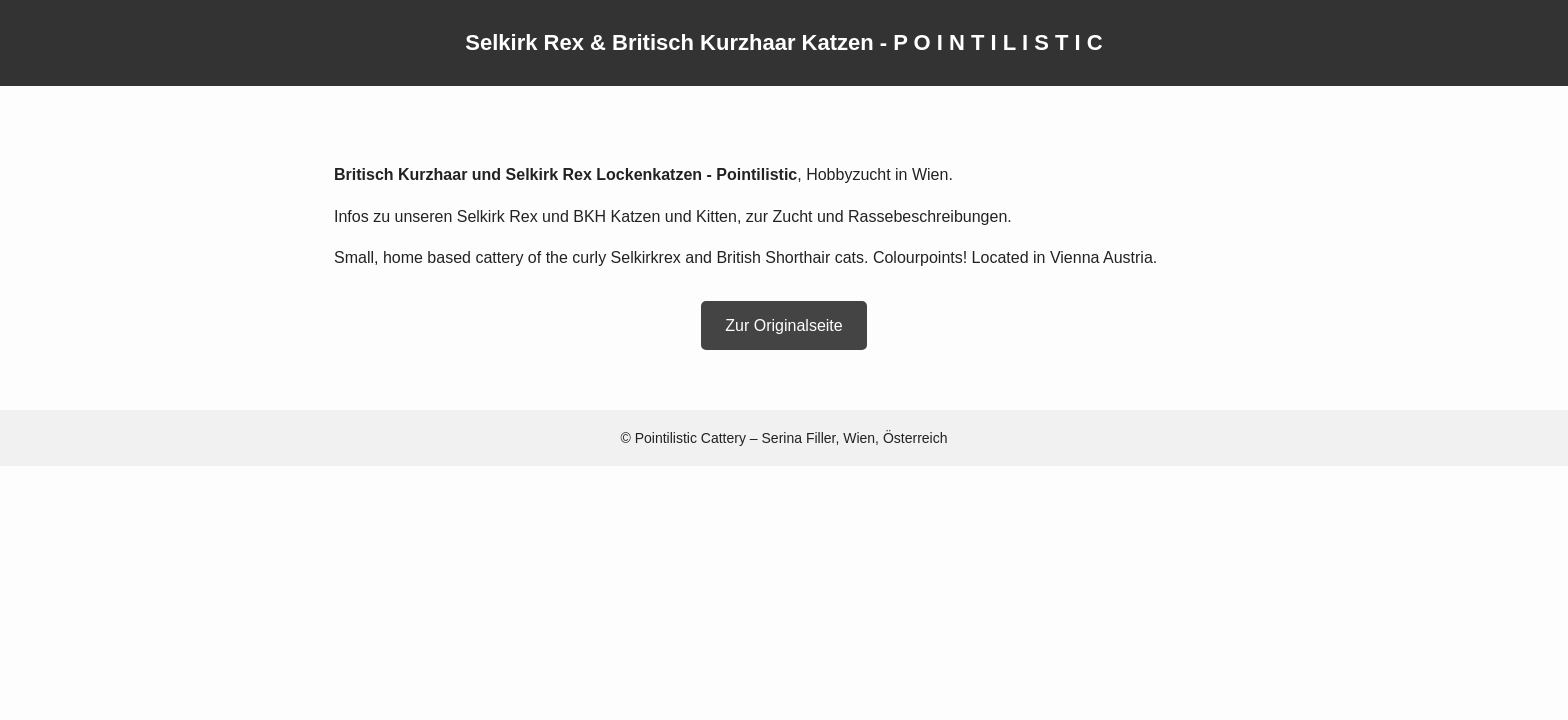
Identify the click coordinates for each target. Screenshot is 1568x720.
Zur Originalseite (783, 325)
